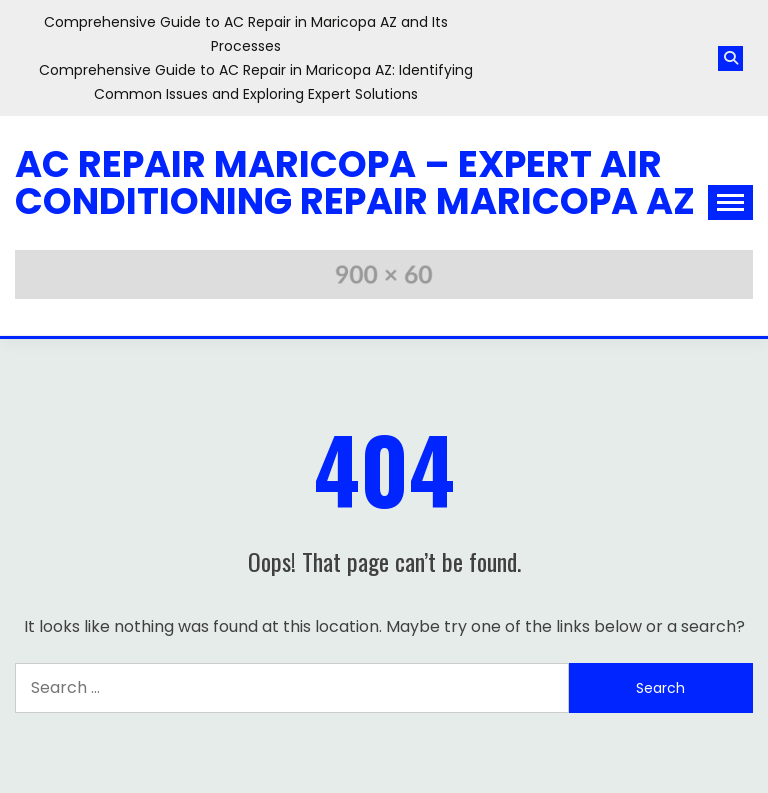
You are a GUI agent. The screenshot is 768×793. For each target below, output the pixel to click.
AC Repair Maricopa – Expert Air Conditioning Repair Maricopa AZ (355, 182)
